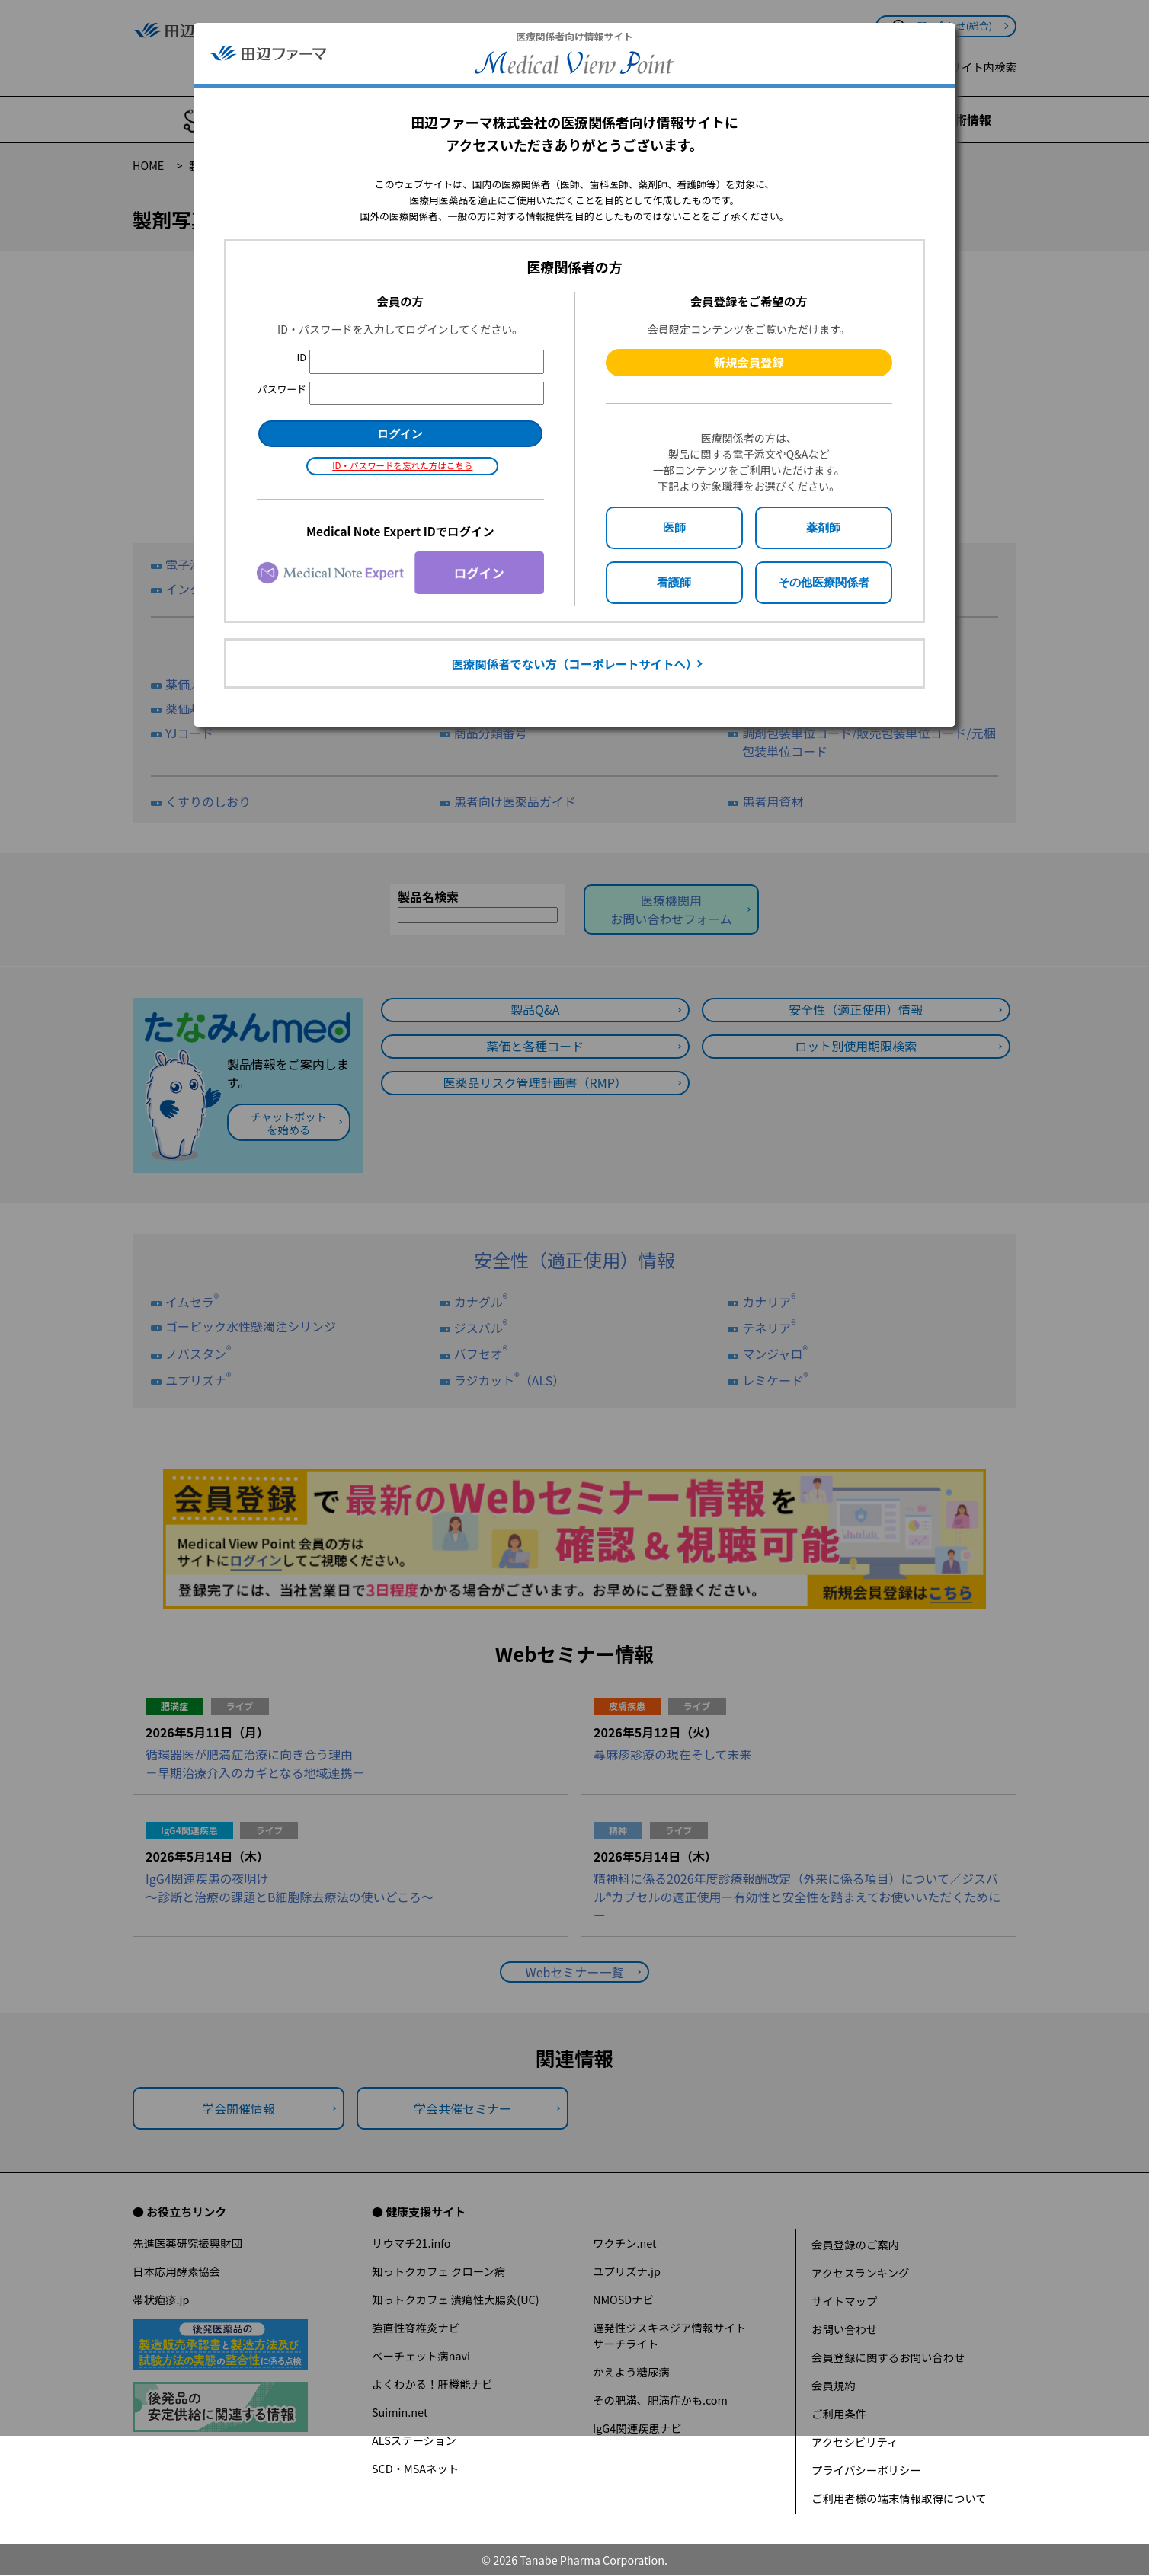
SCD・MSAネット (415, 2468)
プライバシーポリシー (866, 2470)
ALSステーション (414, 2440)
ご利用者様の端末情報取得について (899, 2498)
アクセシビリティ (854, 2442)
